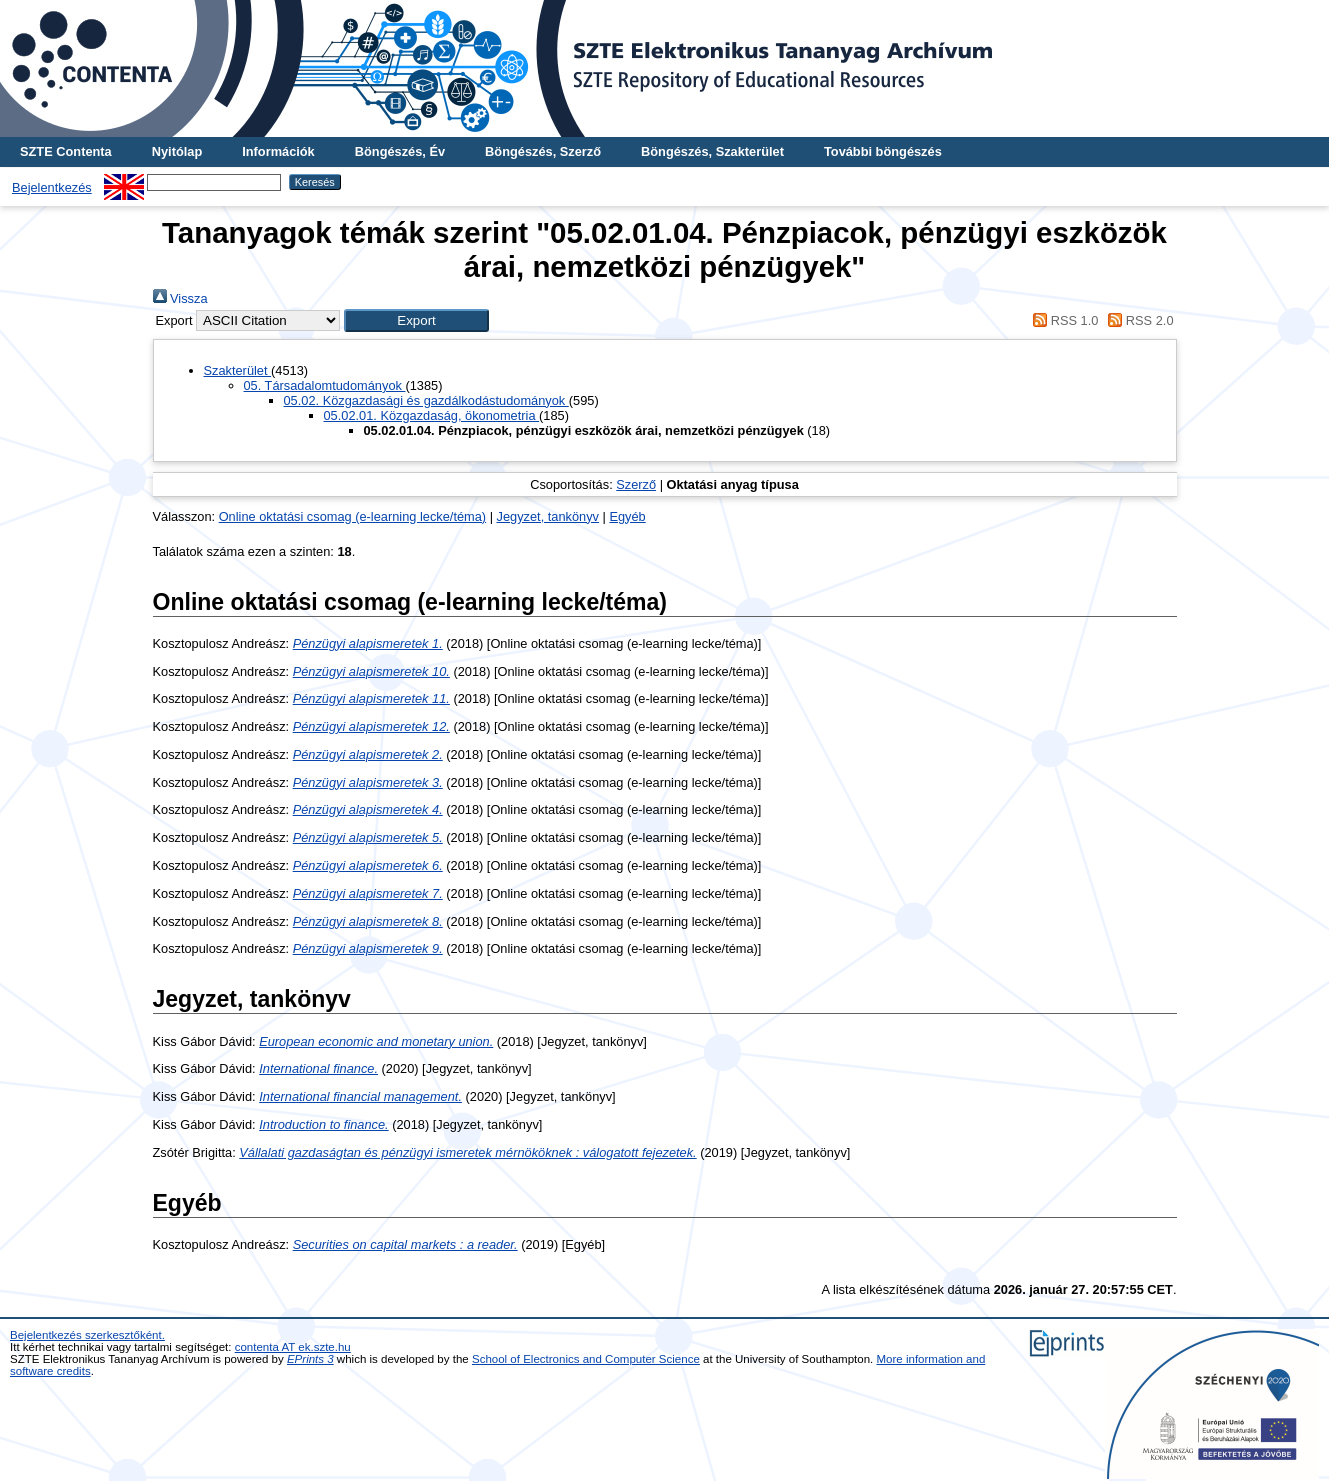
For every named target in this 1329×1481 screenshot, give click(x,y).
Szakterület (238, 370)
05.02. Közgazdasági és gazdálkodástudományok (426, 400)
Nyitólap (177, 151)
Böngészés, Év (400, 151)
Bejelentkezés (52, 187)
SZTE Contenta (66, 151)
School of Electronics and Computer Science (586, 1359)
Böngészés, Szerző (543, 151)
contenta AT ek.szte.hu (293, 1347)
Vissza (180, 298)
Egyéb (627, 516)
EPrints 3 (310, 1359)
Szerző (636, 484)
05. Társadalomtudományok (325, 385)
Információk (278, 151)
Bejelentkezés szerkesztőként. (87, 1335)
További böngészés (883, 151)
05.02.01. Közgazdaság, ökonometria (432, 415)
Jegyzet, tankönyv (548, 516)
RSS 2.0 (1138, 320)
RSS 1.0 (1063, 320)
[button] (416, 320)
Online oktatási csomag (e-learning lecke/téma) (352, 516)
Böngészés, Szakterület (712, 151)
